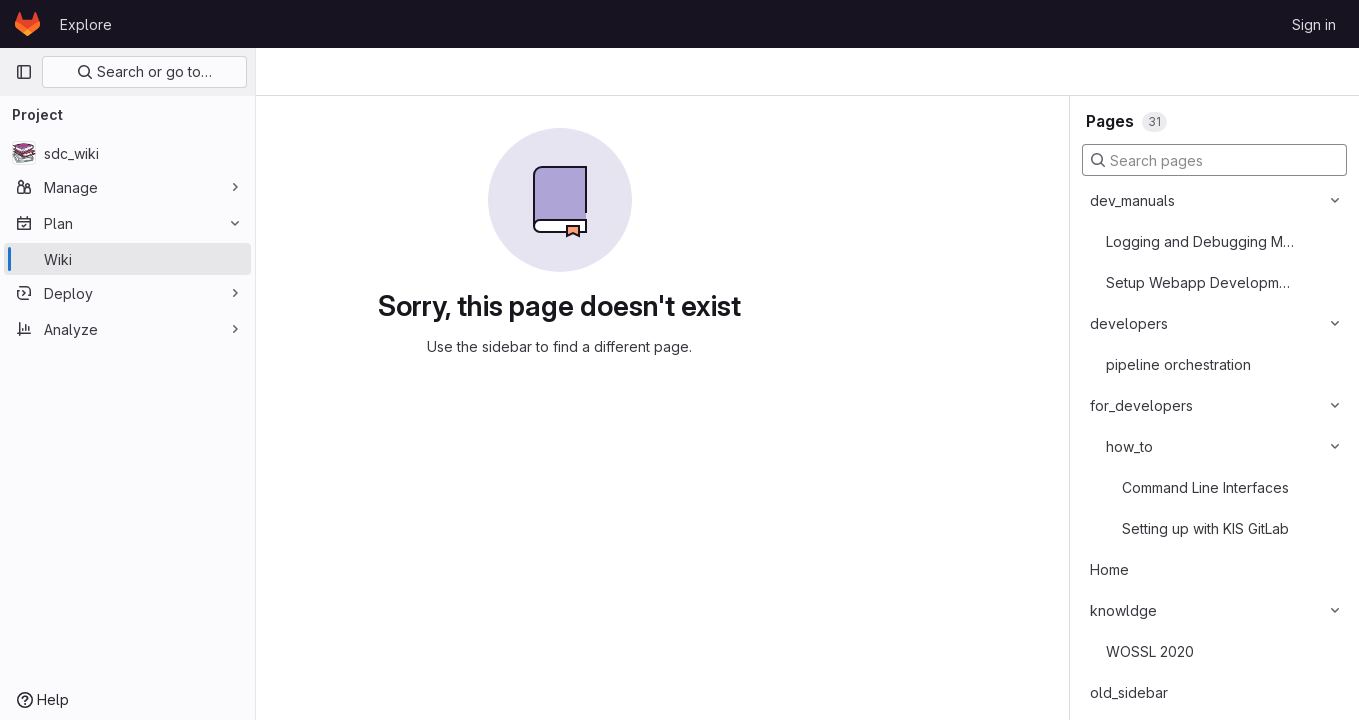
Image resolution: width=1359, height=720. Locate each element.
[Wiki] (127, 259)
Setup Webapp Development (1201, 282)
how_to (1129, 446)
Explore (86, 24)
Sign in (1314, 24)
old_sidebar (1129, 692)
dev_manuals (1132, 200)
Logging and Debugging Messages (1201, 241)
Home (1109, 569)
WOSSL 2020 (1150, 651)
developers (1129, 323)
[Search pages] (1214, 160)
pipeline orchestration (1178, 364)
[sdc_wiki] (127, 153)
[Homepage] (27, 24)
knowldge (1123, 610)
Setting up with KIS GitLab (1205, 528)
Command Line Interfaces (1205, 487)
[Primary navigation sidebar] (24, 72)
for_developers (1141, 405)
